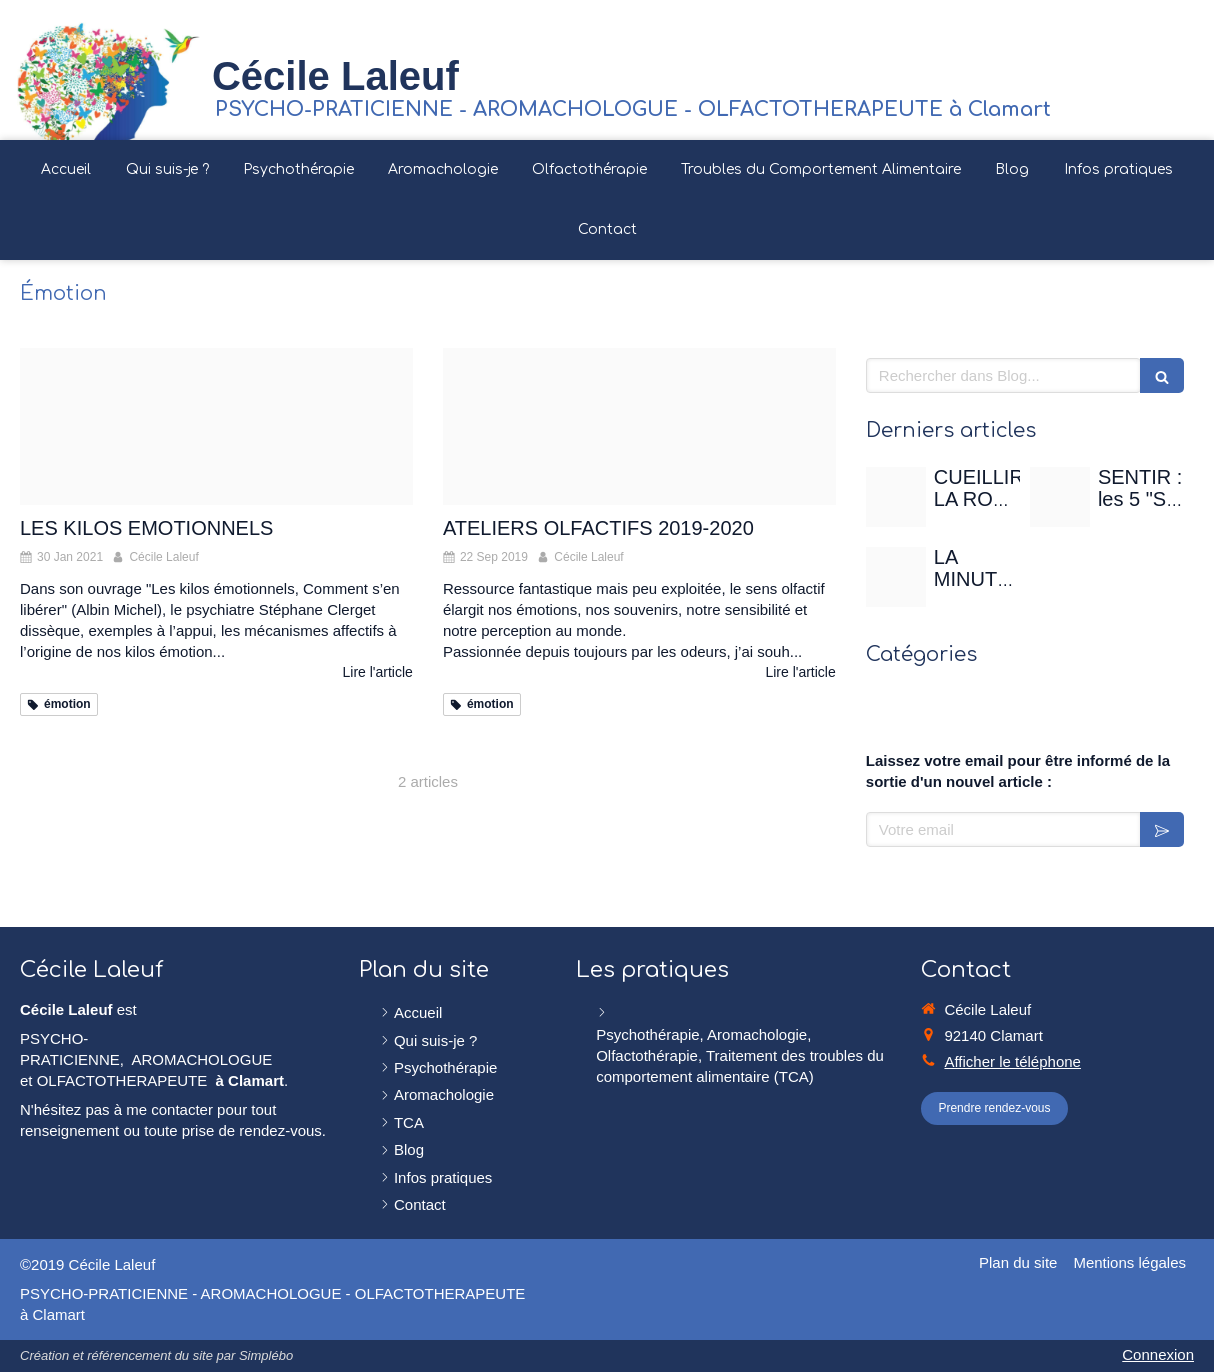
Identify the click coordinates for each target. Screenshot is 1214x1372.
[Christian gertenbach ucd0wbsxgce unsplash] (896, 577)
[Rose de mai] (896, 497)
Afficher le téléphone (1012, 1061)
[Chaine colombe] (216, 426)
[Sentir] (1060, 497)
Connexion (1158, 1354)
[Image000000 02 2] (639, 426)
